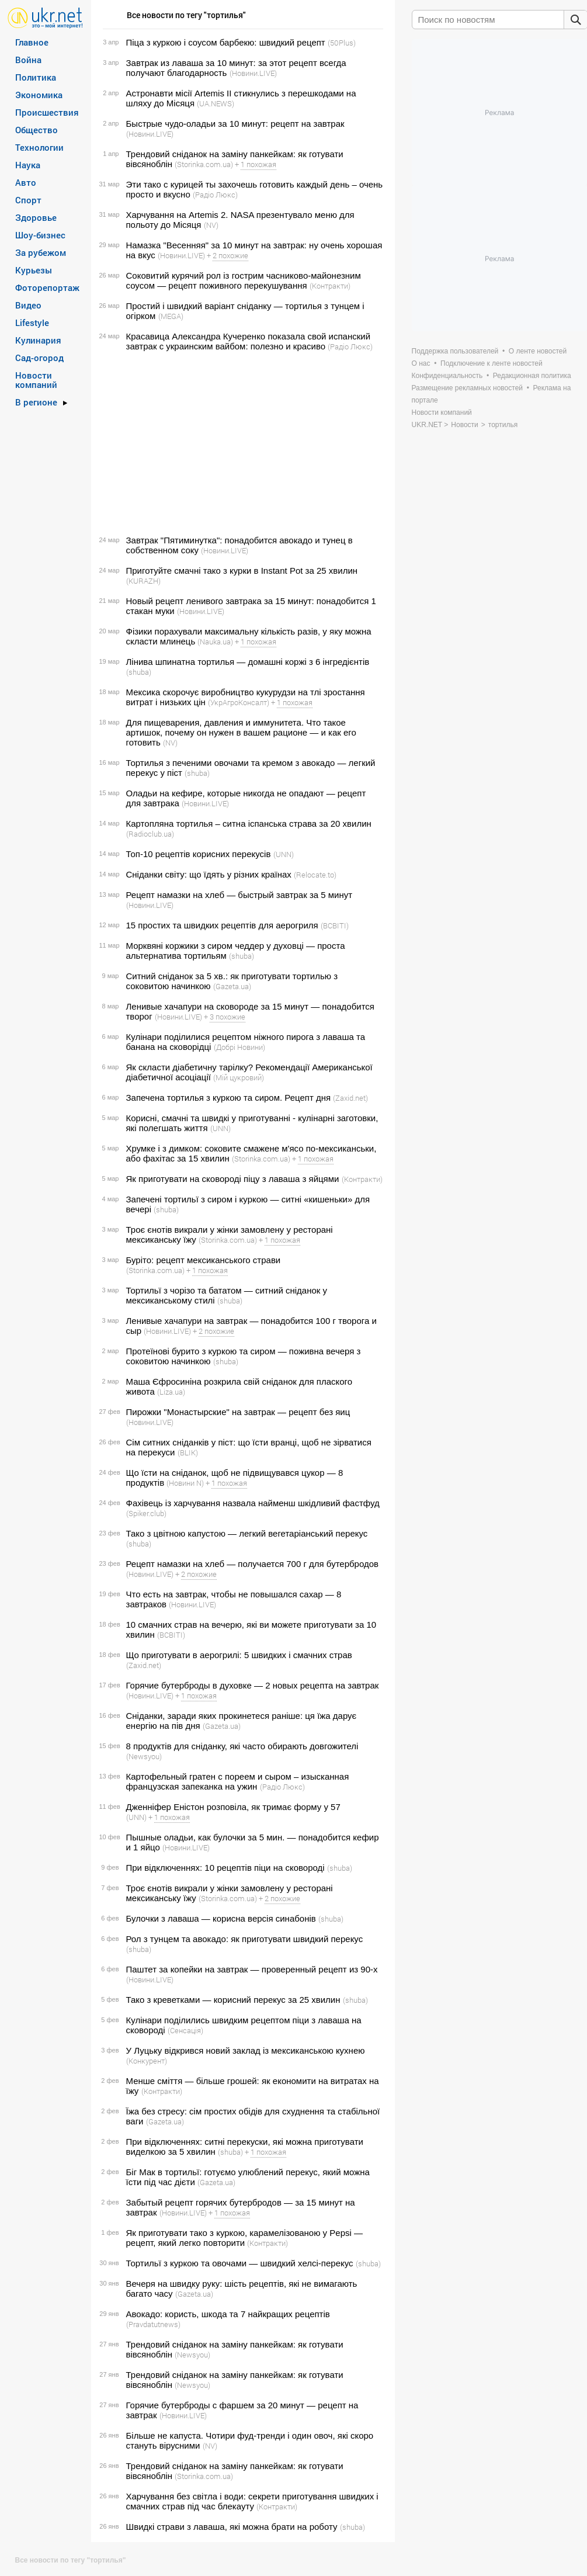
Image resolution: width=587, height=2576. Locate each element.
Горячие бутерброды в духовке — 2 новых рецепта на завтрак (252, 1685)
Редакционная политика (532, 376)
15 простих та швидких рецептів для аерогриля (222, 925)
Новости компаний (36, 379)
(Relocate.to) (315, 874)
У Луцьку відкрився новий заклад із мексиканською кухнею (245, 2050)
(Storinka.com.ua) (204, 164)
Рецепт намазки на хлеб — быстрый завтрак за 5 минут (239, 895)
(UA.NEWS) (215, 103)
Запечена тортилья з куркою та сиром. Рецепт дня (228, 1097)
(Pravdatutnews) (153, 2324)
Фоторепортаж (47, 287)
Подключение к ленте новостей (491, 363)
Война (28, 59)
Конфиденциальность (447, 376)
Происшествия (47, 112)
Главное (31, 42)
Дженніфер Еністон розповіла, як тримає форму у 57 (233, 1807)
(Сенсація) (185, 2030)
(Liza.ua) (171, 1391)
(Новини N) (185, 1483)
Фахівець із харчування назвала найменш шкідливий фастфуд (253, 1503)
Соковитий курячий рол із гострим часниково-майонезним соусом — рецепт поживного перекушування (243, 280)
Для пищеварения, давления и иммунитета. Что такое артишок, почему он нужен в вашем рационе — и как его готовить (241, 732)
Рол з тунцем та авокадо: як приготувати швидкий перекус (244, 1939)
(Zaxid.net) (350, 1098)
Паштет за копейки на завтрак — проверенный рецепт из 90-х (252, 1969)
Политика (35, 77)
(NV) (211, 225)
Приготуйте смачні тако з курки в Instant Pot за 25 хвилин (242, 570)
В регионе (36, 402)
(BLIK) (188, 1452)
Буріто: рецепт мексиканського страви (203, 1260)
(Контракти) (330, 285)
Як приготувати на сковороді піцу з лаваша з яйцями (232, 1179)
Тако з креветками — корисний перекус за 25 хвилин (233, 2000)
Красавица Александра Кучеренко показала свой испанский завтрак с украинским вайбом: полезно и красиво (248, 341)
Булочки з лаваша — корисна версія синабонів (221, 1918)
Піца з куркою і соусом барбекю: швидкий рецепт (225, 42)
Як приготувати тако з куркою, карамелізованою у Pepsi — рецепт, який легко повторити (244, 2238)
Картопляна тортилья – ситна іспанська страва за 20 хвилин (248, 823)
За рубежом (40, 252)
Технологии (39, 147)
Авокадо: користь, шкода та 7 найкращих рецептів (228, 2314)
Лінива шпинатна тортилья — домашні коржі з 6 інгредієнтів (248, 662)
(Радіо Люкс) (215, 194)
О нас (421, 363)
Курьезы (33, 270)
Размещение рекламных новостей (467, 388)
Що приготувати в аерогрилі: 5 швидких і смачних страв (239, 1655)
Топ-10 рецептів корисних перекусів (198, 854)
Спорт (28, 199)
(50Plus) (342, 42)
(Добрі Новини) (239, 1047)
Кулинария (38, 340)
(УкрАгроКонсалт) (238, 702)
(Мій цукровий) (238, 1077)
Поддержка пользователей (455, 351)
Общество (36, 129)
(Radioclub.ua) (150, 833)
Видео (28, 305)
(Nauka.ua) (215, 641)
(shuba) (138, 672)
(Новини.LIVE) (253, 73)
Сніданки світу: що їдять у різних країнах (208, 874)
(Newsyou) (144, 1756)
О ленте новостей (538, 351)
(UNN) (283, 854)
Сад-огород (39, 357)
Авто (25, 182)
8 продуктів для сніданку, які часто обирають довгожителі (242, 1746)
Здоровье (36, 217)
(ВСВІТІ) (335, 925)
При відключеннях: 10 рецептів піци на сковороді (225, 1868)
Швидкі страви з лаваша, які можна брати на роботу (232, 2527)
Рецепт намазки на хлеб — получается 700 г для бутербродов (252, 1564)
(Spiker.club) (146, 1513)
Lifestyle (32, 322)
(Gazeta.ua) (232, 986)
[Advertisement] (241, 443)
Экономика (38, 94)
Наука (27, 164)
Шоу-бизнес (40, 235)
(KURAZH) (143, 580)
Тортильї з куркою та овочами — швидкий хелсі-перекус (239, 2263)
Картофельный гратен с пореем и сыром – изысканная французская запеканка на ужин (237, 1781)
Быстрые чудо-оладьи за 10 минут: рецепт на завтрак (235, 124)
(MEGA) (170, 316)
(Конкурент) (146, 2060)
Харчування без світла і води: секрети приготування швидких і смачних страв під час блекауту (252, 2501)
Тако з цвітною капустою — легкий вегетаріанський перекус (247, 1533)
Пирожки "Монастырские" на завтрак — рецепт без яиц (238, 1412)
